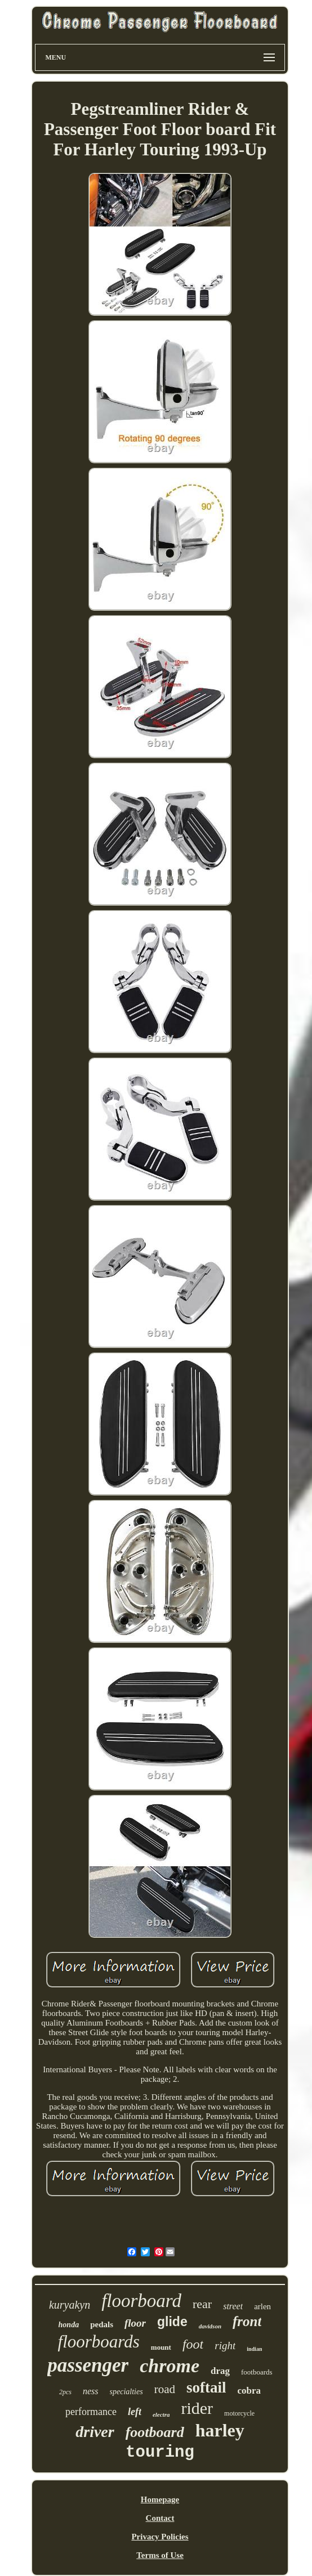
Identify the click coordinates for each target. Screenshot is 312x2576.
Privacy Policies (159, 2536)
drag (220, 2371)
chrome (169, 2365)
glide (172, 2321)
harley (219, 2430)
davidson (210, 2326)
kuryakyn (69, 2305)
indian (254, 2349)
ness (91, 2391)
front (247, 2321)
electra (161, 2414)
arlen (262, 2306)
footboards (257, 2372)
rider (197, 2408)
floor (135, 2323)
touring (160, 2452)
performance (91, 2411)
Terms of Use (160, 2555)
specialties (126, 2391)
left (134, 2411)
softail (206, 2387)
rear (202, 2304)
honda (69, 2324)
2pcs (65, 2392)
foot (192, 2344)
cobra (249, 2390)
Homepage (160, 2499)
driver (94, 2431)
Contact (160, 2518)
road (164, 2389)
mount (161, 2347)
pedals (101, 2324)
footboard (155, 2432)
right (225, 2345)
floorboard (141, 2301)
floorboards (99, 2341)
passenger (87, 2365)
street (233, 2306)
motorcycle (239, 2413)
